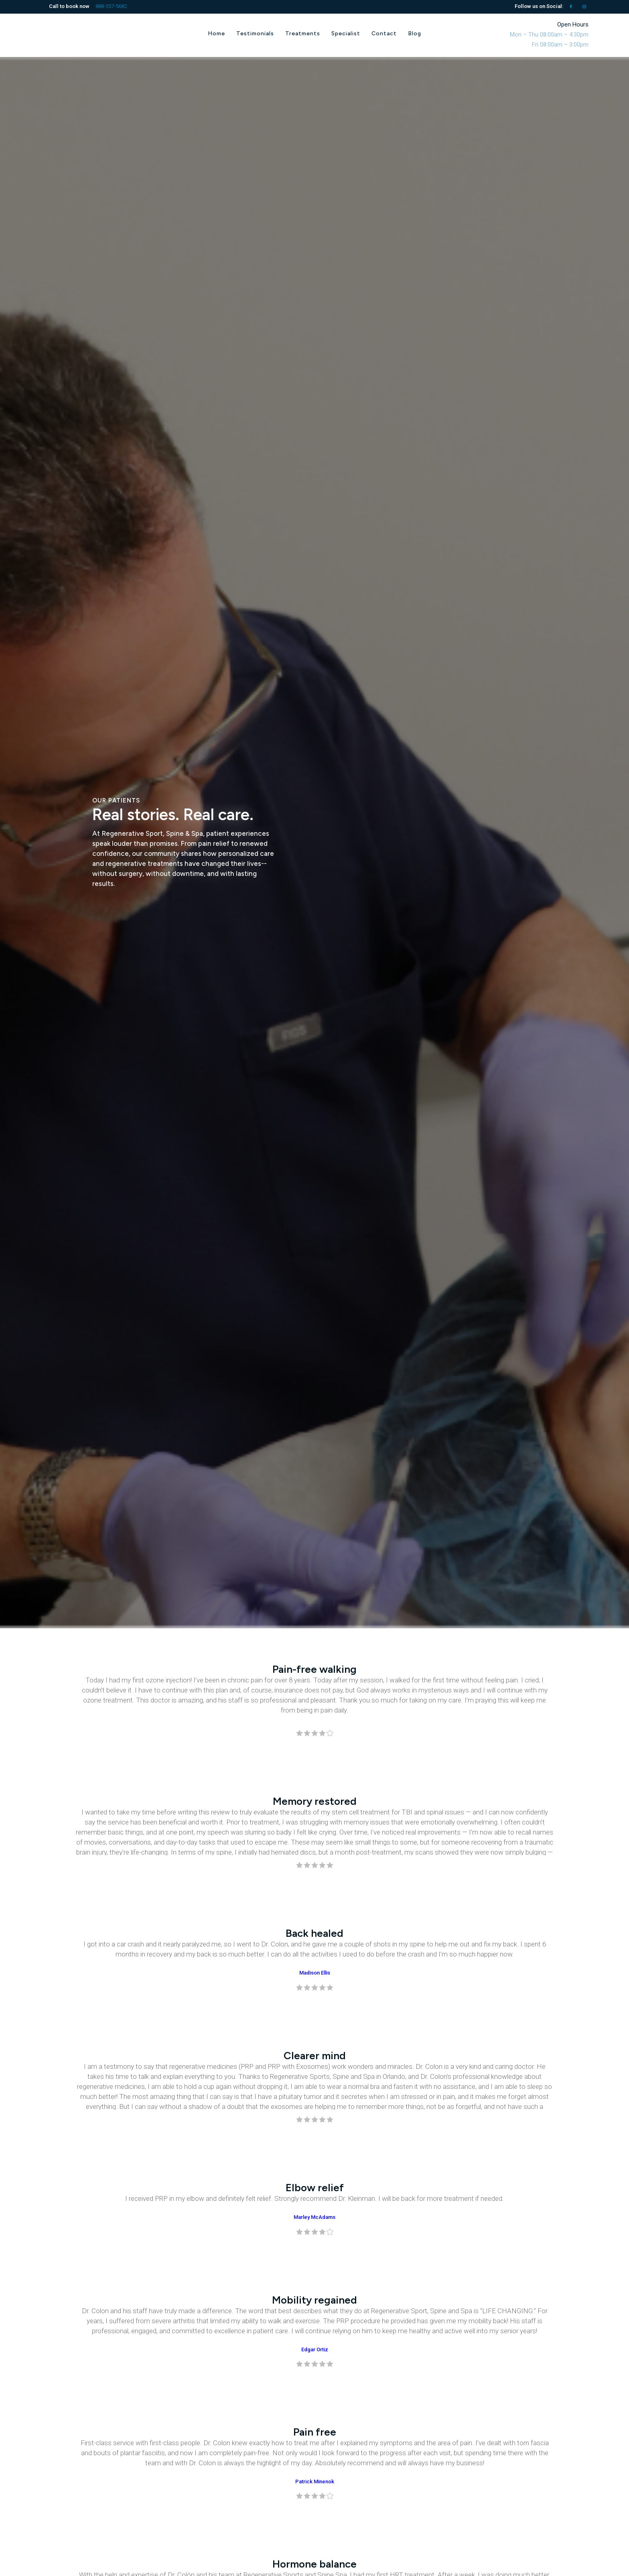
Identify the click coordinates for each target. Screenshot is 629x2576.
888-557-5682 (111, 6)
